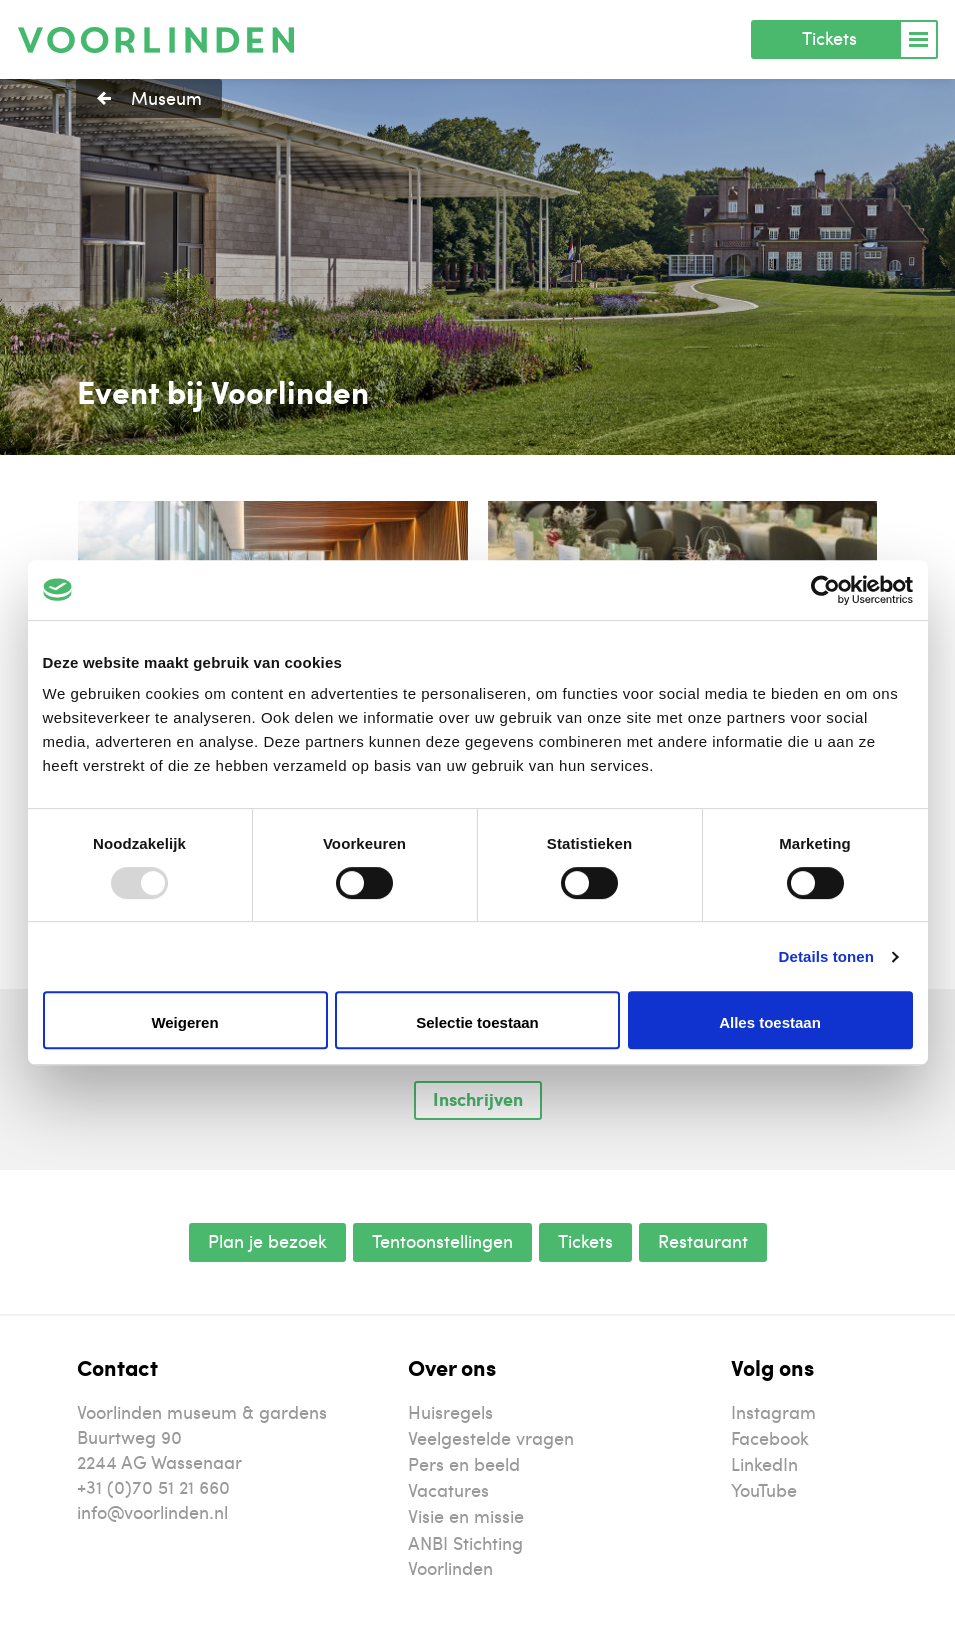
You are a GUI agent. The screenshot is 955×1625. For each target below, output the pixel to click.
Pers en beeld (464, 1463)
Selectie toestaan (477, 1022)
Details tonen (826, 956)
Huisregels (450, 1411)
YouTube (764, 1489)
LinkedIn (764, 1463)
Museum (166, 97)
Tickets (829, 37)
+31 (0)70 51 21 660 (153, 1486)
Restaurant (703, 1240)
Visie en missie (466, 1515)
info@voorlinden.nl (152, 1511)
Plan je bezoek (267, 1240)
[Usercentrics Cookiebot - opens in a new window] (825, 590)
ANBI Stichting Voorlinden (465, 1555)
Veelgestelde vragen (491, 1437)
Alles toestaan (770, 1022)
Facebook (770, 1437)
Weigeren (184, 1022)
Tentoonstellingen (442, 1240)
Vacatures (448, 1489)
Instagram (773, 1411)
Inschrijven (478, 1099)
